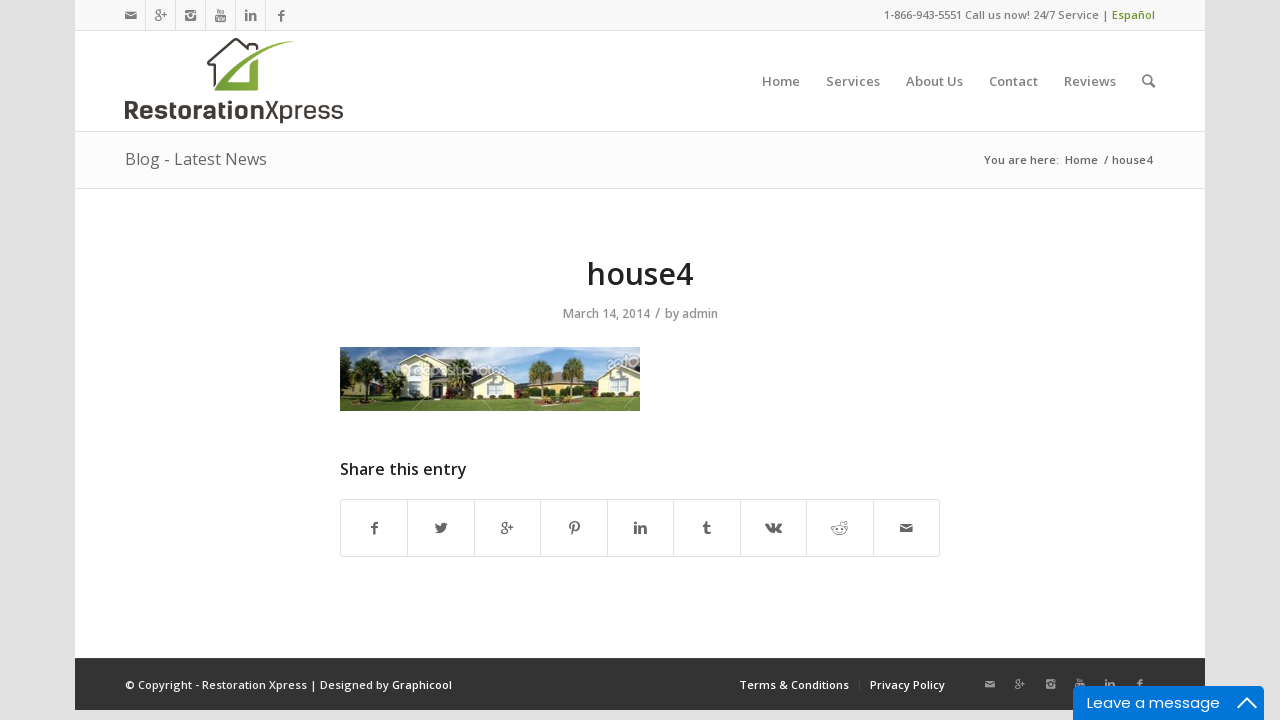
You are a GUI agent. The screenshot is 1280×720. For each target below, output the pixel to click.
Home (1081, 159)
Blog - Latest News (196, 159)
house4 (640, 273)
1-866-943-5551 (923, 14)
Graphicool (422, 684)
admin (700, 313)
